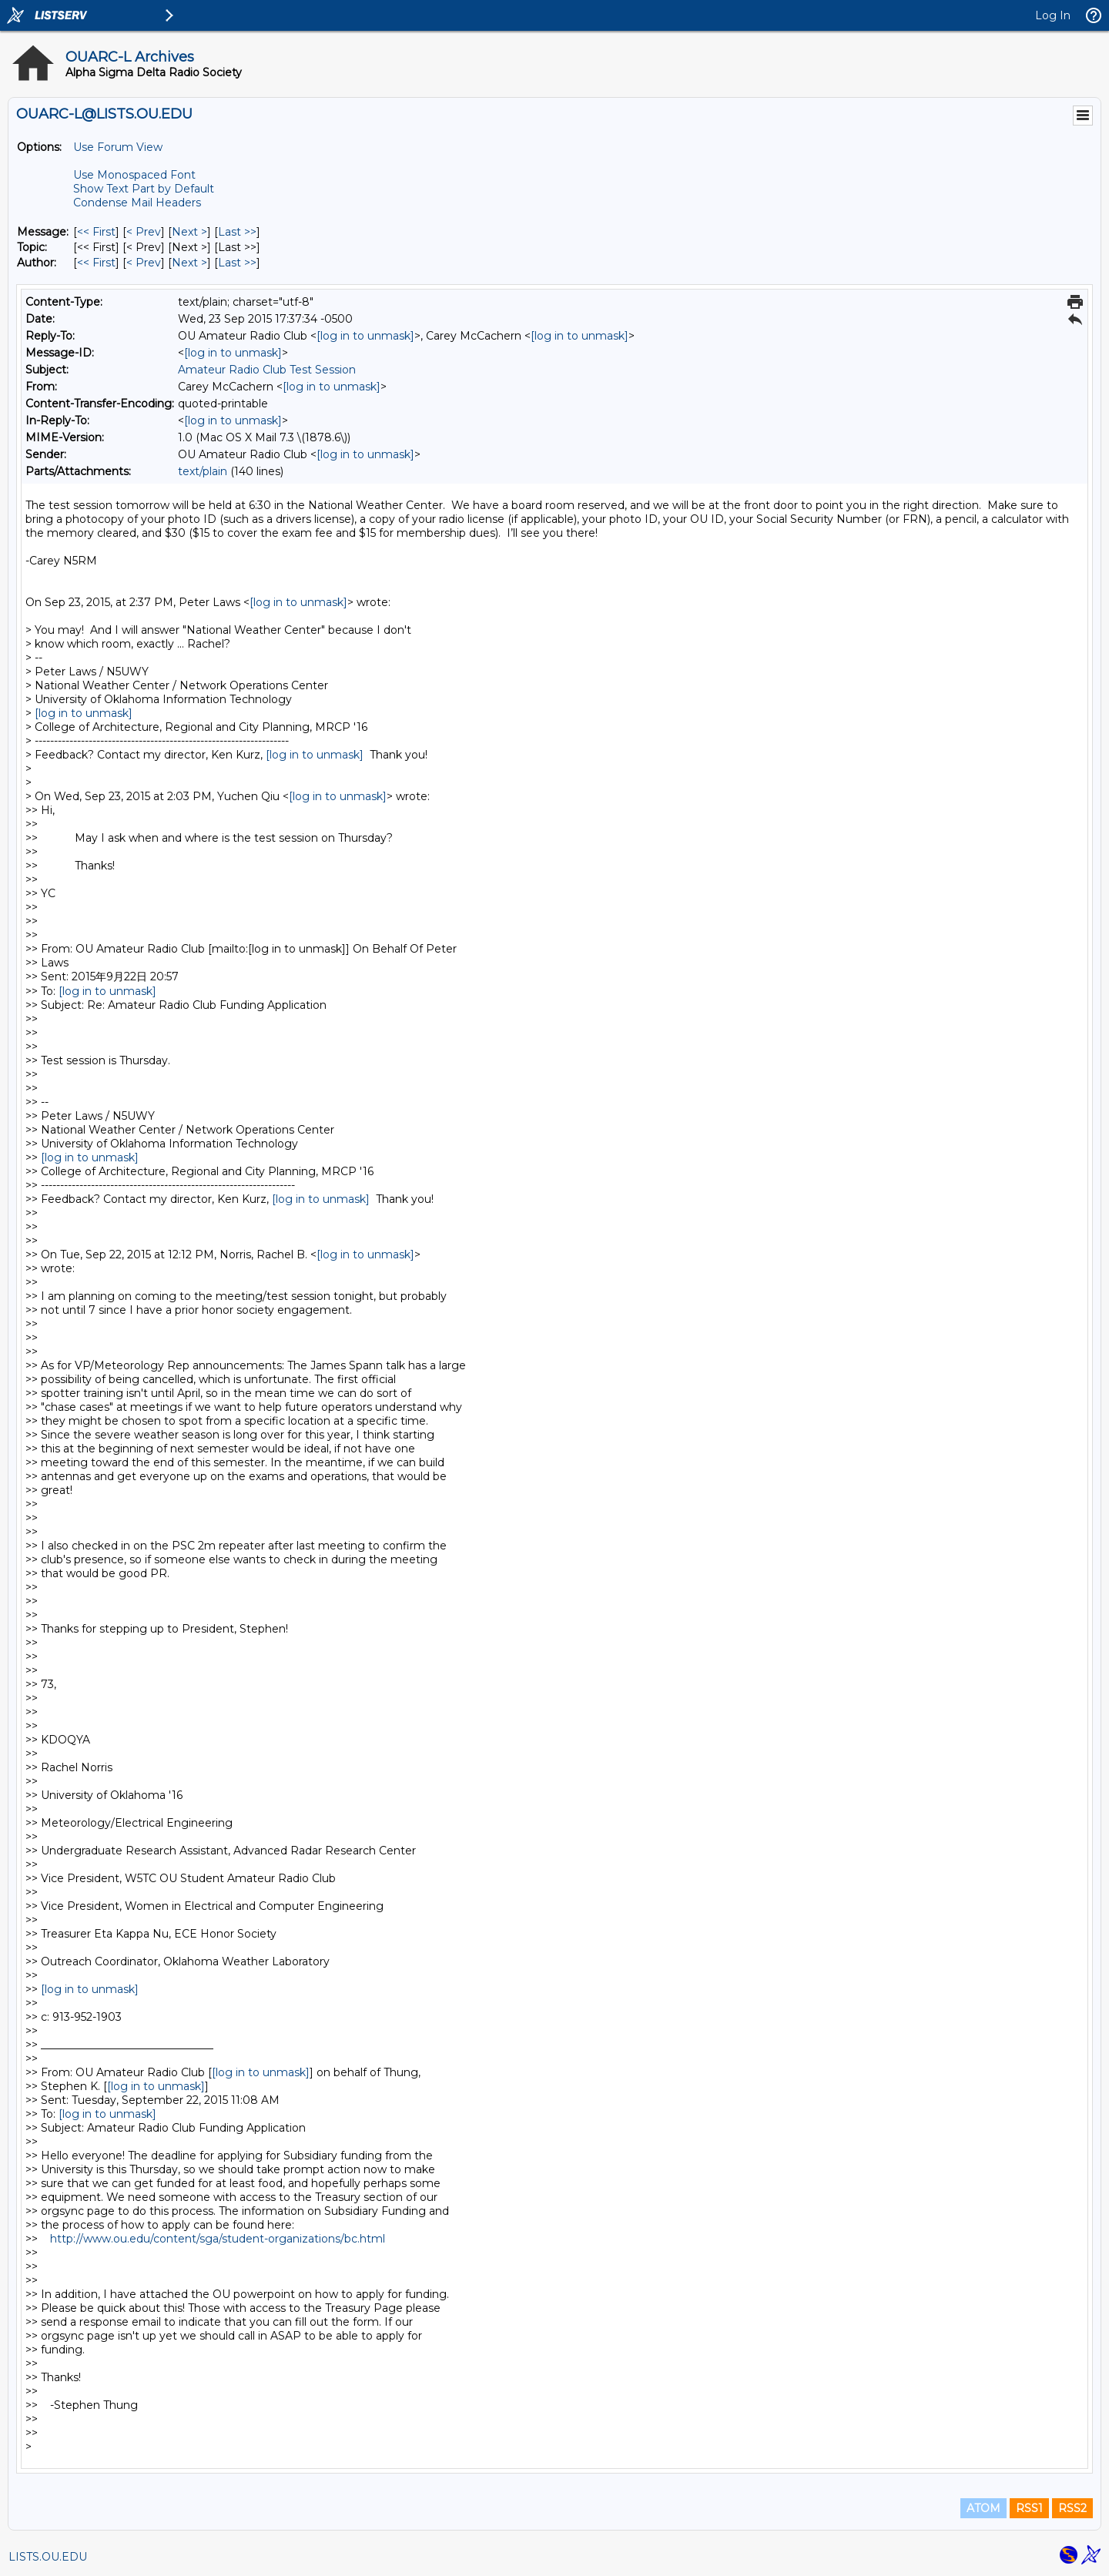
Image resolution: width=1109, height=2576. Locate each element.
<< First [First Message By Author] (96, 263)
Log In (1052, 15)
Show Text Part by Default (143, 189)
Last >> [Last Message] (237, 232)
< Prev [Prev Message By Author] (143, 263)
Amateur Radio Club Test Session (267, 370)
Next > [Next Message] (189, 232)
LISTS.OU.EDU (47, 2557)
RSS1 (1029, 2508)
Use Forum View (117, 147)
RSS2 (1072, 2508)
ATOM (983, 2508)
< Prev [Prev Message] (143, 232)
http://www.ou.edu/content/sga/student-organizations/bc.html (217, 2239)
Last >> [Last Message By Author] (237, 263)
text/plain (202, 471)
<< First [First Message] (96, 232)
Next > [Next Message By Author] (189, 263)
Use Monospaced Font (134, 175)
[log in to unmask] (365, 336)
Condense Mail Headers (137, 202)
